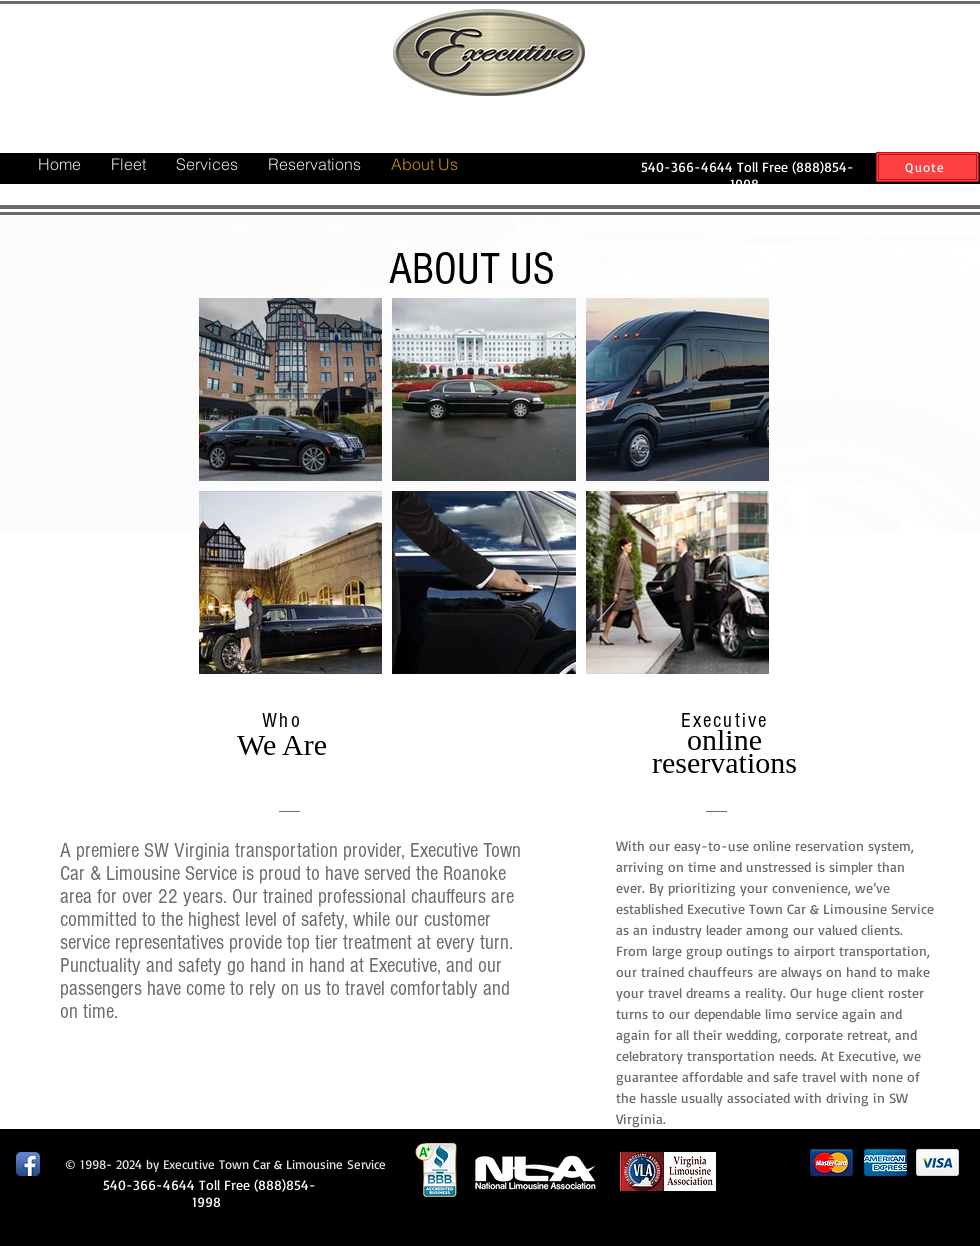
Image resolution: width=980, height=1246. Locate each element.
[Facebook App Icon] (28, 1164)
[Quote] (927, 167)
